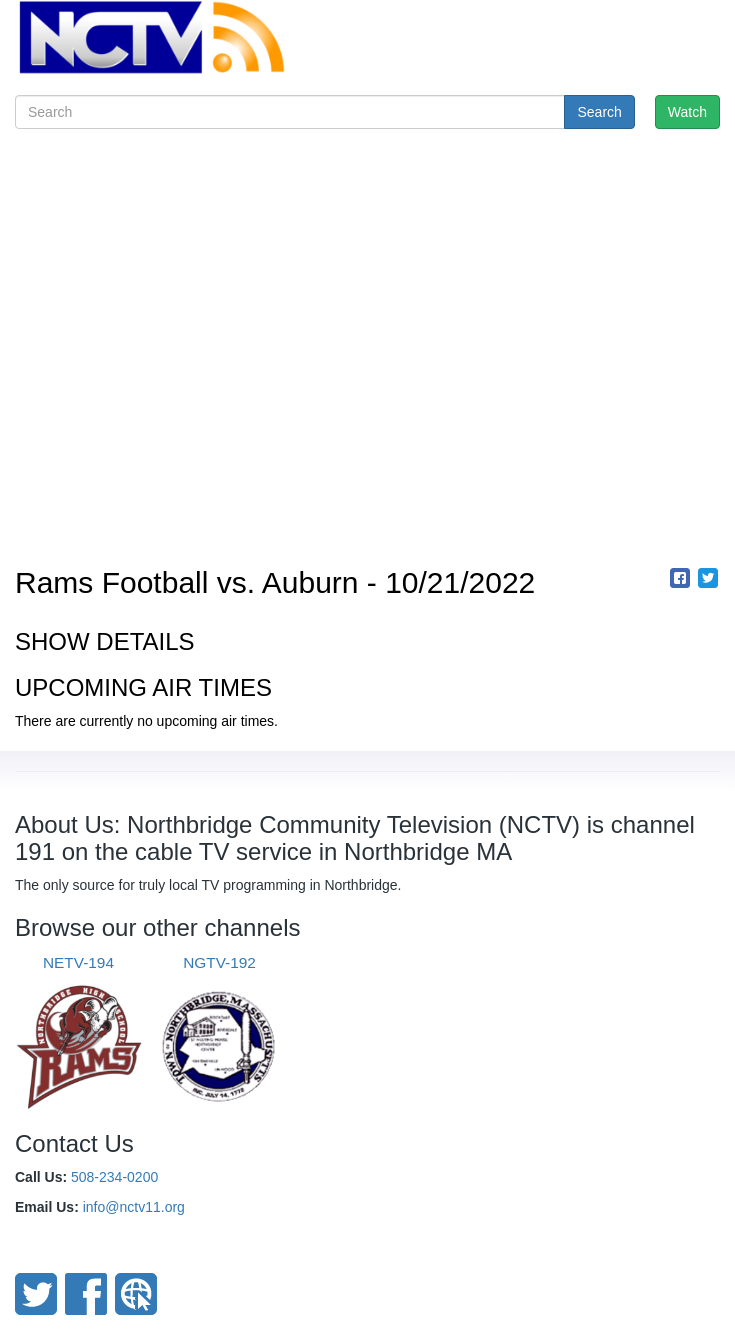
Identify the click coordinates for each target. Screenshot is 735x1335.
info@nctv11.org (134, 1207)
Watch (687, 112)
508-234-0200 (114, 1177)
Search (599, 112)
